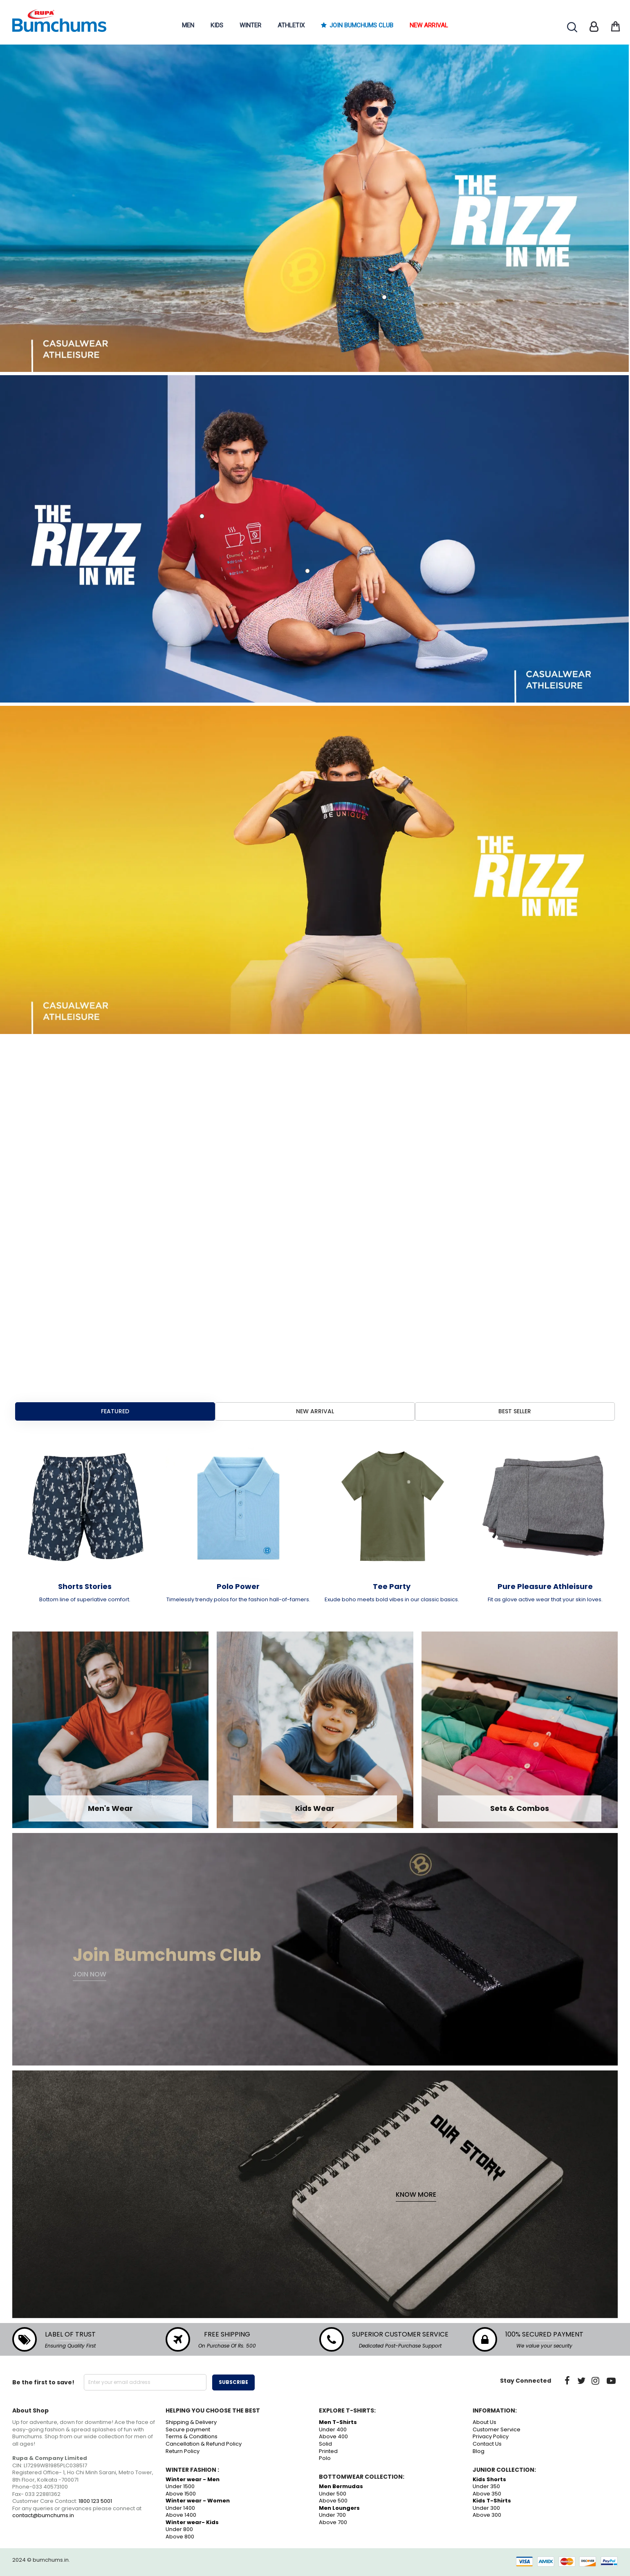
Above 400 (333, 2436)
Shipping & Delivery (191, 2422)
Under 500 (332, 2494)
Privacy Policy (491, 2436)
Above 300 (487, 2515)
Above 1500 (181, 2494)
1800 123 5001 (95, 2501)
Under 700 (332, 2515)
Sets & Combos (519, 1808)
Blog (478, 2451)
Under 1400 (180, 2508)
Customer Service (496, 2429)
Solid (325, 2444)
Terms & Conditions (191, 2436)
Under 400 (333, 2429)
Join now (89, 1974)
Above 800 (180, 2536)
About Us (484, 2422)
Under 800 (179, 2529)
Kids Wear (314, 1808)
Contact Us (487, 2444)
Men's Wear (110, 1808)
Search (572, 27)
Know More (416, 2194)
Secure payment (188, 2429)
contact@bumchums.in (43, 2515)
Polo (325, 2458)
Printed (328, 2451)
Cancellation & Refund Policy (204, 2444)
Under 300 (486, 2508)
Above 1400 (181, 2515)
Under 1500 (180, 2486)
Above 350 (487, 2494)
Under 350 (486, 2486)
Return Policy (183, 2451)
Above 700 (333, 2522)
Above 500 (333, 2500)
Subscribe (233, 2382)
